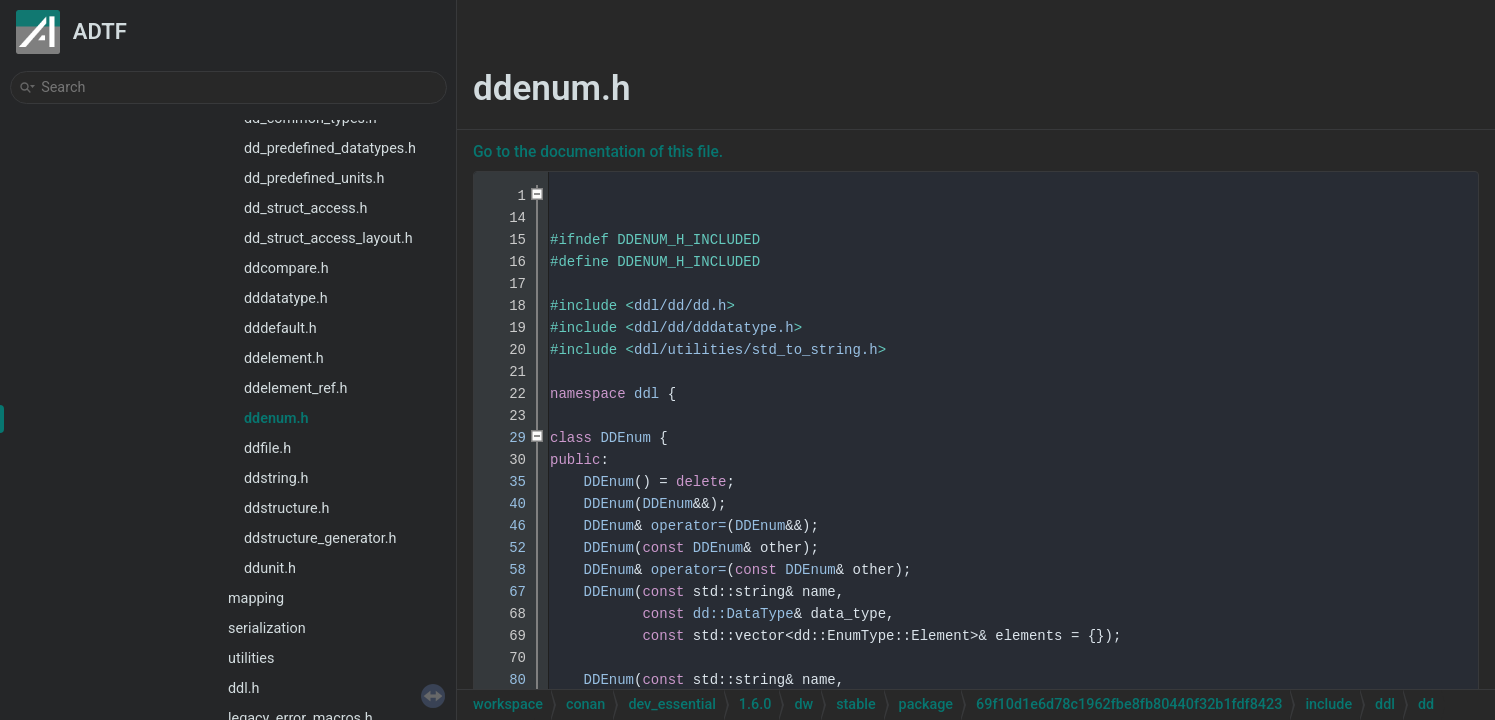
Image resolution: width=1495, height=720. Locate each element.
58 (505, 570)
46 (505, 526)
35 (505, 482)
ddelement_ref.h (296, 388)
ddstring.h (276, 478)
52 (505, 548)
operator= (689, 526)
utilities (251, 658)
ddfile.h (267, 448)
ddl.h (243, 688)
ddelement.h (284, 358)
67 (505, 592)
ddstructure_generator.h (320, 538)
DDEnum (625, 438)
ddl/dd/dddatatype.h (714, 328)
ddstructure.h (286, 508)
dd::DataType (743, 614)
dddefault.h (280, 328)
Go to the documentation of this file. (598, 152)
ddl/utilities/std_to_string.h (756, 350)
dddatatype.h (286, 298)
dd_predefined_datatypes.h (330, 148)
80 (505, 680)
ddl (646, 394)
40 (505, 504)
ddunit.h (270, 568)
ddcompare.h (286, 268)
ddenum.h (276, 418)
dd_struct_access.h (306, 208)
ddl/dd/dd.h (680, 306)
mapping (256, 598)
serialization (267, 628)
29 (505, 438)
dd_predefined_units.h (314, 178)
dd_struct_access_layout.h (328, 238)
